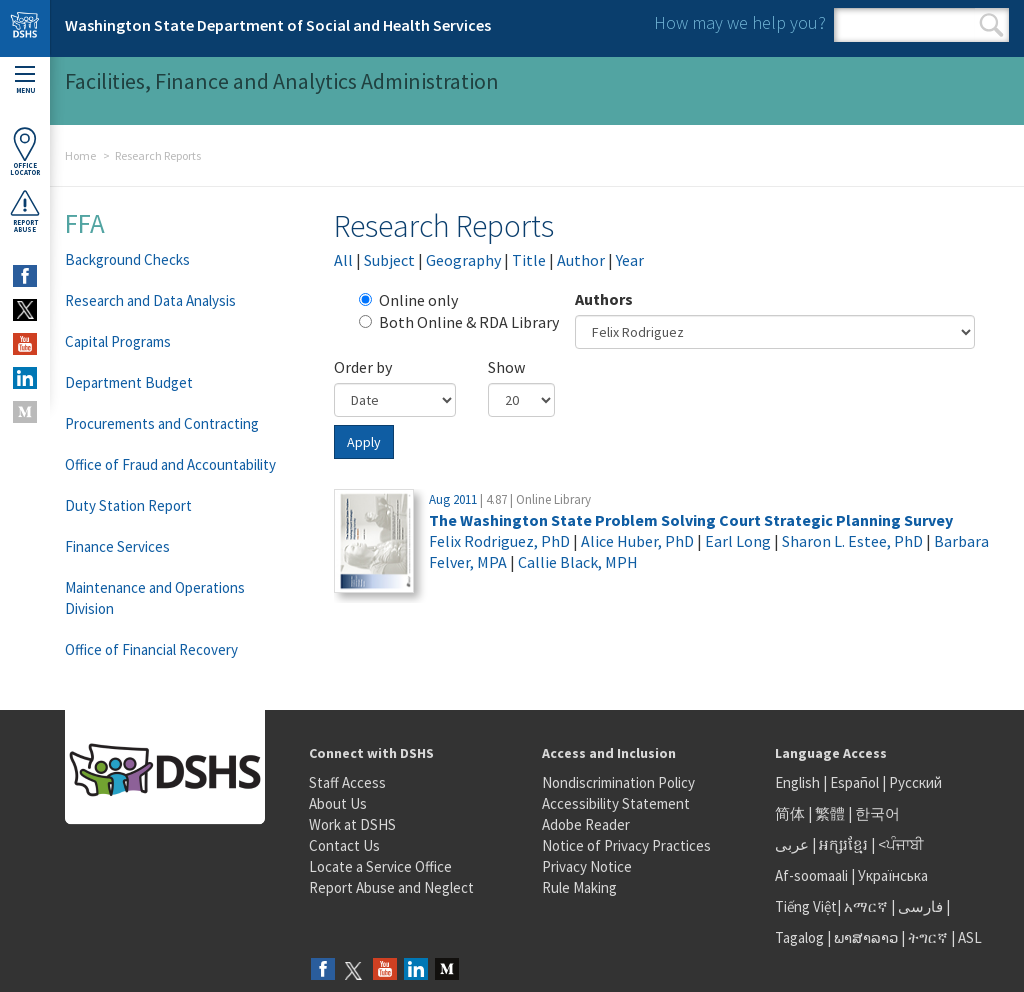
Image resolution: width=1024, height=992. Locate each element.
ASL (970, 937)
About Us (338, 803)
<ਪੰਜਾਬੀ (901, 844)
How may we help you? (740, 22)
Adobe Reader (586, 824)
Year (630, 260)
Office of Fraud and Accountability (170, 464)
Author (581, 260)
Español (854, 782)
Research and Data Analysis (150, 300)
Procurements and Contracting (162, 423)
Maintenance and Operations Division (155, 598)
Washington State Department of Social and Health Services (278, 25)
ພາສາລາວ (866, 937)
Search (991, 25)
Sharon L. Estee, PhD (852, 541)
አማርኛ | (869, 906)
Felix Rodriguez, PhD (499, 541)
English (799, 782)
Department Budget (129, 382)
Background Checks (127, 259)
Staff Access (347, 782)
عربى (792, 844)
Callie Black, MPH (578, 562)
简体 (790, 813)
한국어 (877, 813)
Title (529, 260)
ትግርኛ (928, 937)
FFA (85, 223)
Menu (25, 80)
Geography (463, 260)
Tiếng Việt (806, 906)
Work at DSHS (352, 824)
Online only (408, 300)
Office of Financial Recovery (151, 649)
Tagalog (799, 937)
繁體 (831, 813)
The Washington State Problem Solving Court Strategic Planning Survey (691, 520)
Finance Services (117, 546)
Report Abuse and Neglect (391, 887)
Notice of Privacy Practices (626, 845)
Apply (364, 442)
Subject (389, 260)
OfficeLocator (25, 151)
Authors (604, 299)
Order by (363, 367)
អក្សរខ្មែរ (843, 844)
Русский (915, 782)
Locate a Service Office (380, 866)
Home (80, 155)
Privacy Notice (587, 866)
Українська (893, 875)
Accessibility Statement (616, 803)
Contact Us (344, 845)
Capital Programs (118, 341)
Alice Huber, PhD (637, 541)
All (343, 260)
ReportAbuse (25, 211)
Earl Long (738, 541)
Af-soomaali (811, 875)
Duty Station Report (128, 505)
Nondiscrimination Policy (618, 782)
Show (506, 367)
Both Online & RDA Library (459, 322)
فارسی (919, 906)
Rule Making (579, 887)
